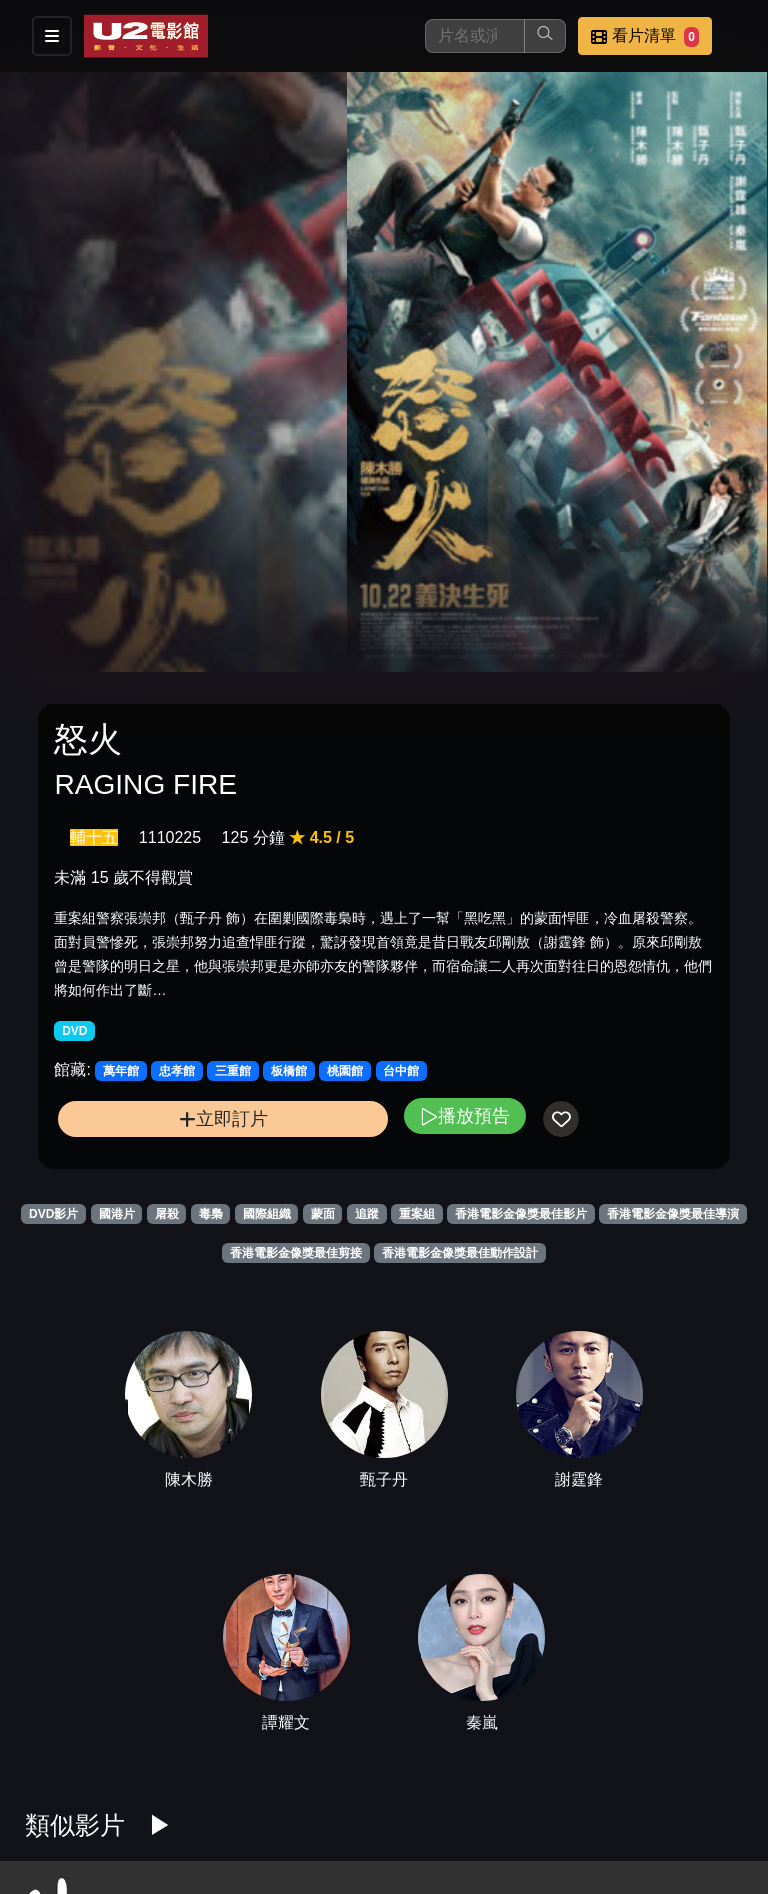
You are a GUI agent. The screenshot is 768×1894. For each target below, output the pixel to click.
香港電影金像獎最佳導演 (673, 1214)
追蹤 (367, 1214)
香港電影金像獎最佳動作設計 (460, 1253)
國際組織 (267, 1214)
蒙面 (323, 1214)
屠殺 (167, 1214)
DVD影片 (53, 1214)
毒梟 (211, 1214)
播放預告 (465, 1115)
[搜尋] (475, 36)
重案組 (417, 1214)
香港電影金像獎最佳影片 (521, 1214)
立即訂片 (223, 1118)
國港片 (117, 1214)
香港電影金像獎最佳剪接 (296, 1253)
